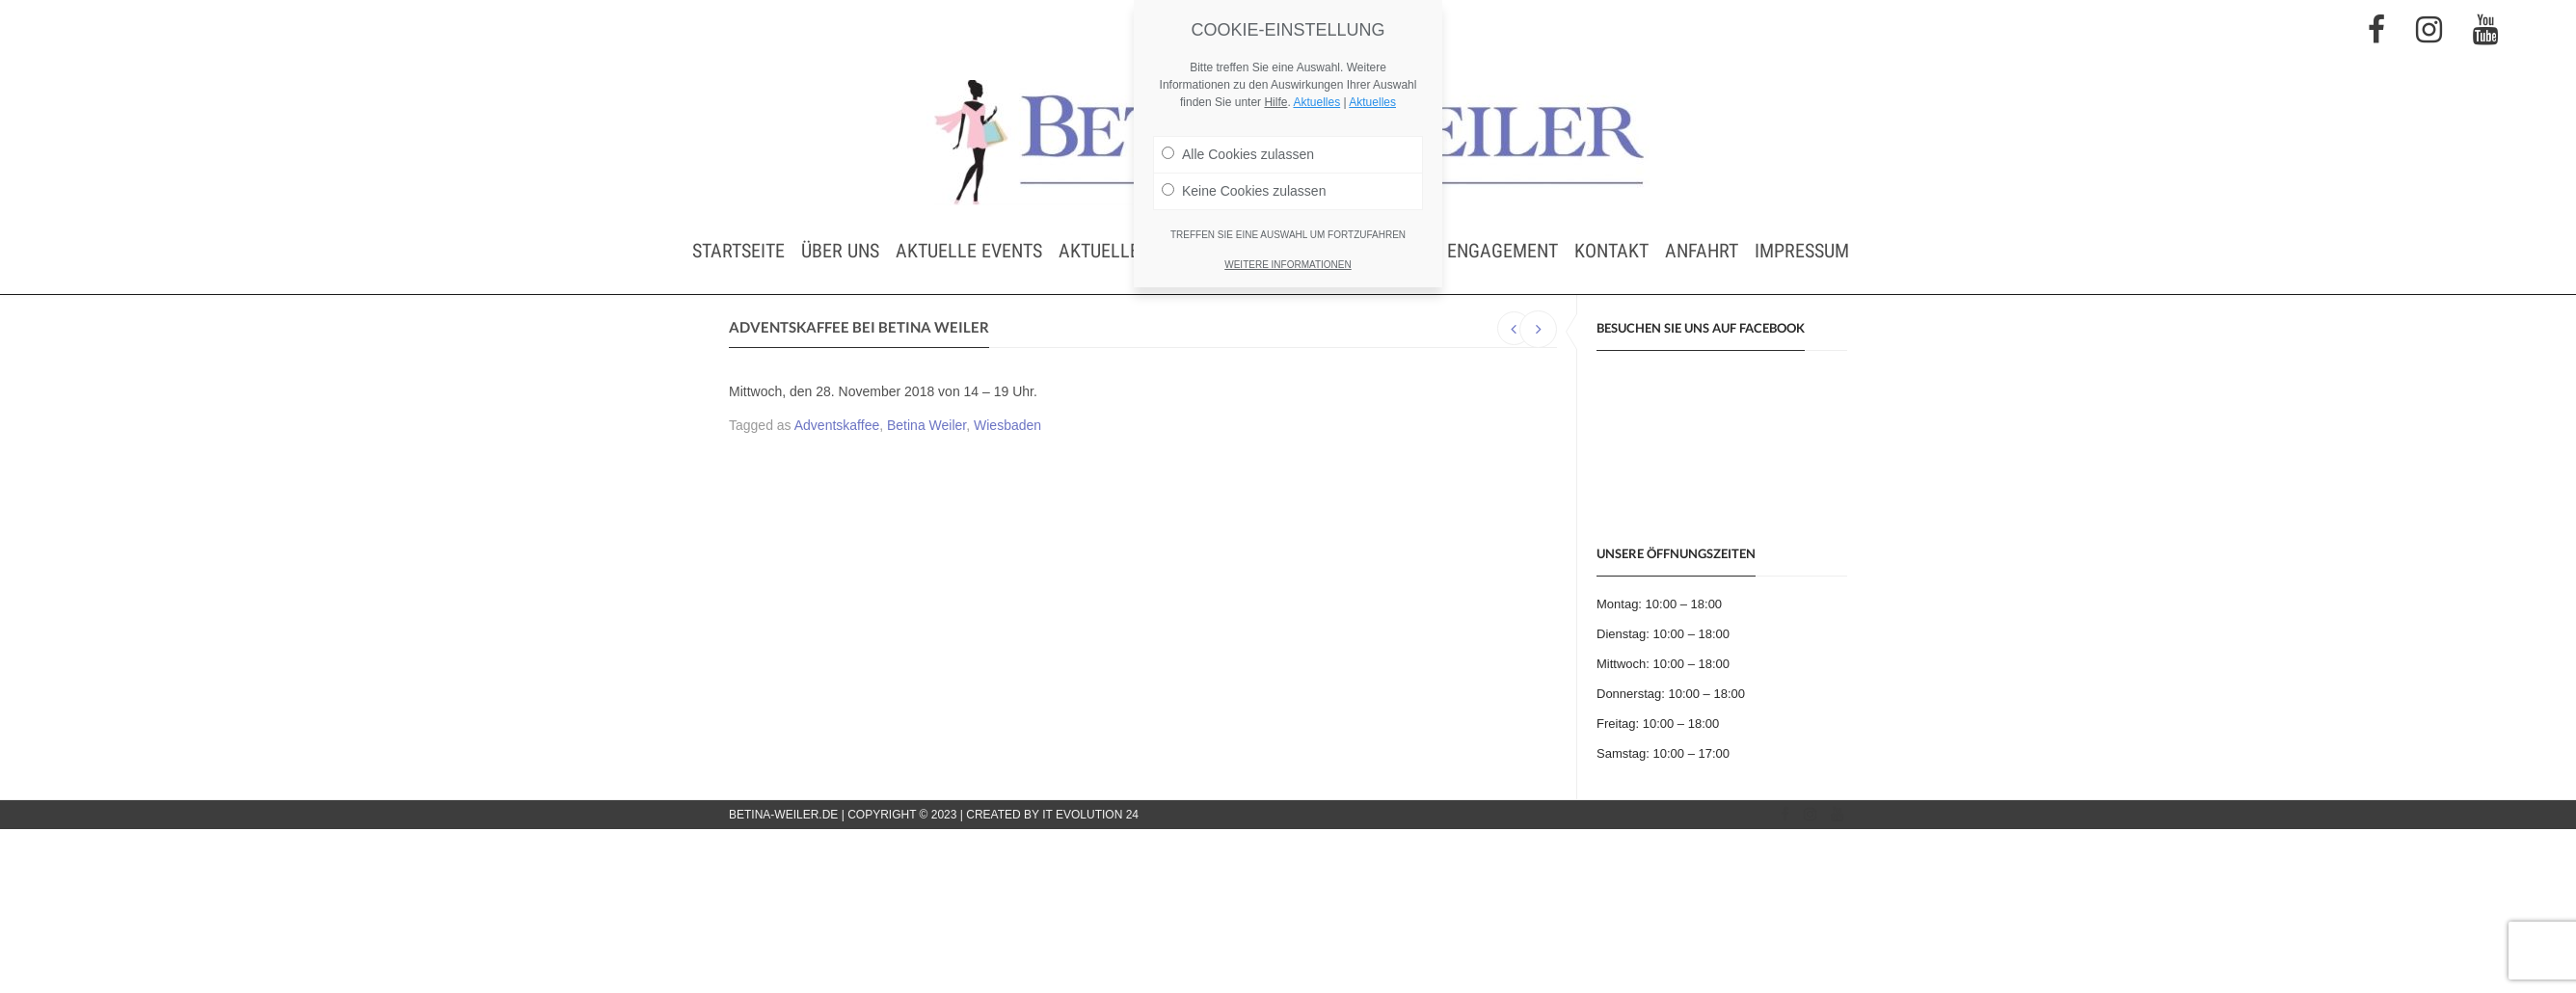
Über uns (840, 250)
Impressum (1802, 250)
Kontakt (1611, 250)
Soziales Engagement (1462, 250)
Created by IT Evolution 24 (1052, 814)
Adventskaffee (836, 425)
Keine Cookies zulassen (1244, 191)
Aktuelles (1316, 102)
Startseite (738, 250)
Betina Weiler (926, 425)
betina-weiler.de (783, 814)
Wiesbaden (1007, 425)
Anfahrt (1701, 250)
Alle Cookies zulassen (1238, 154)
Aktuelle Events (969, 250)
